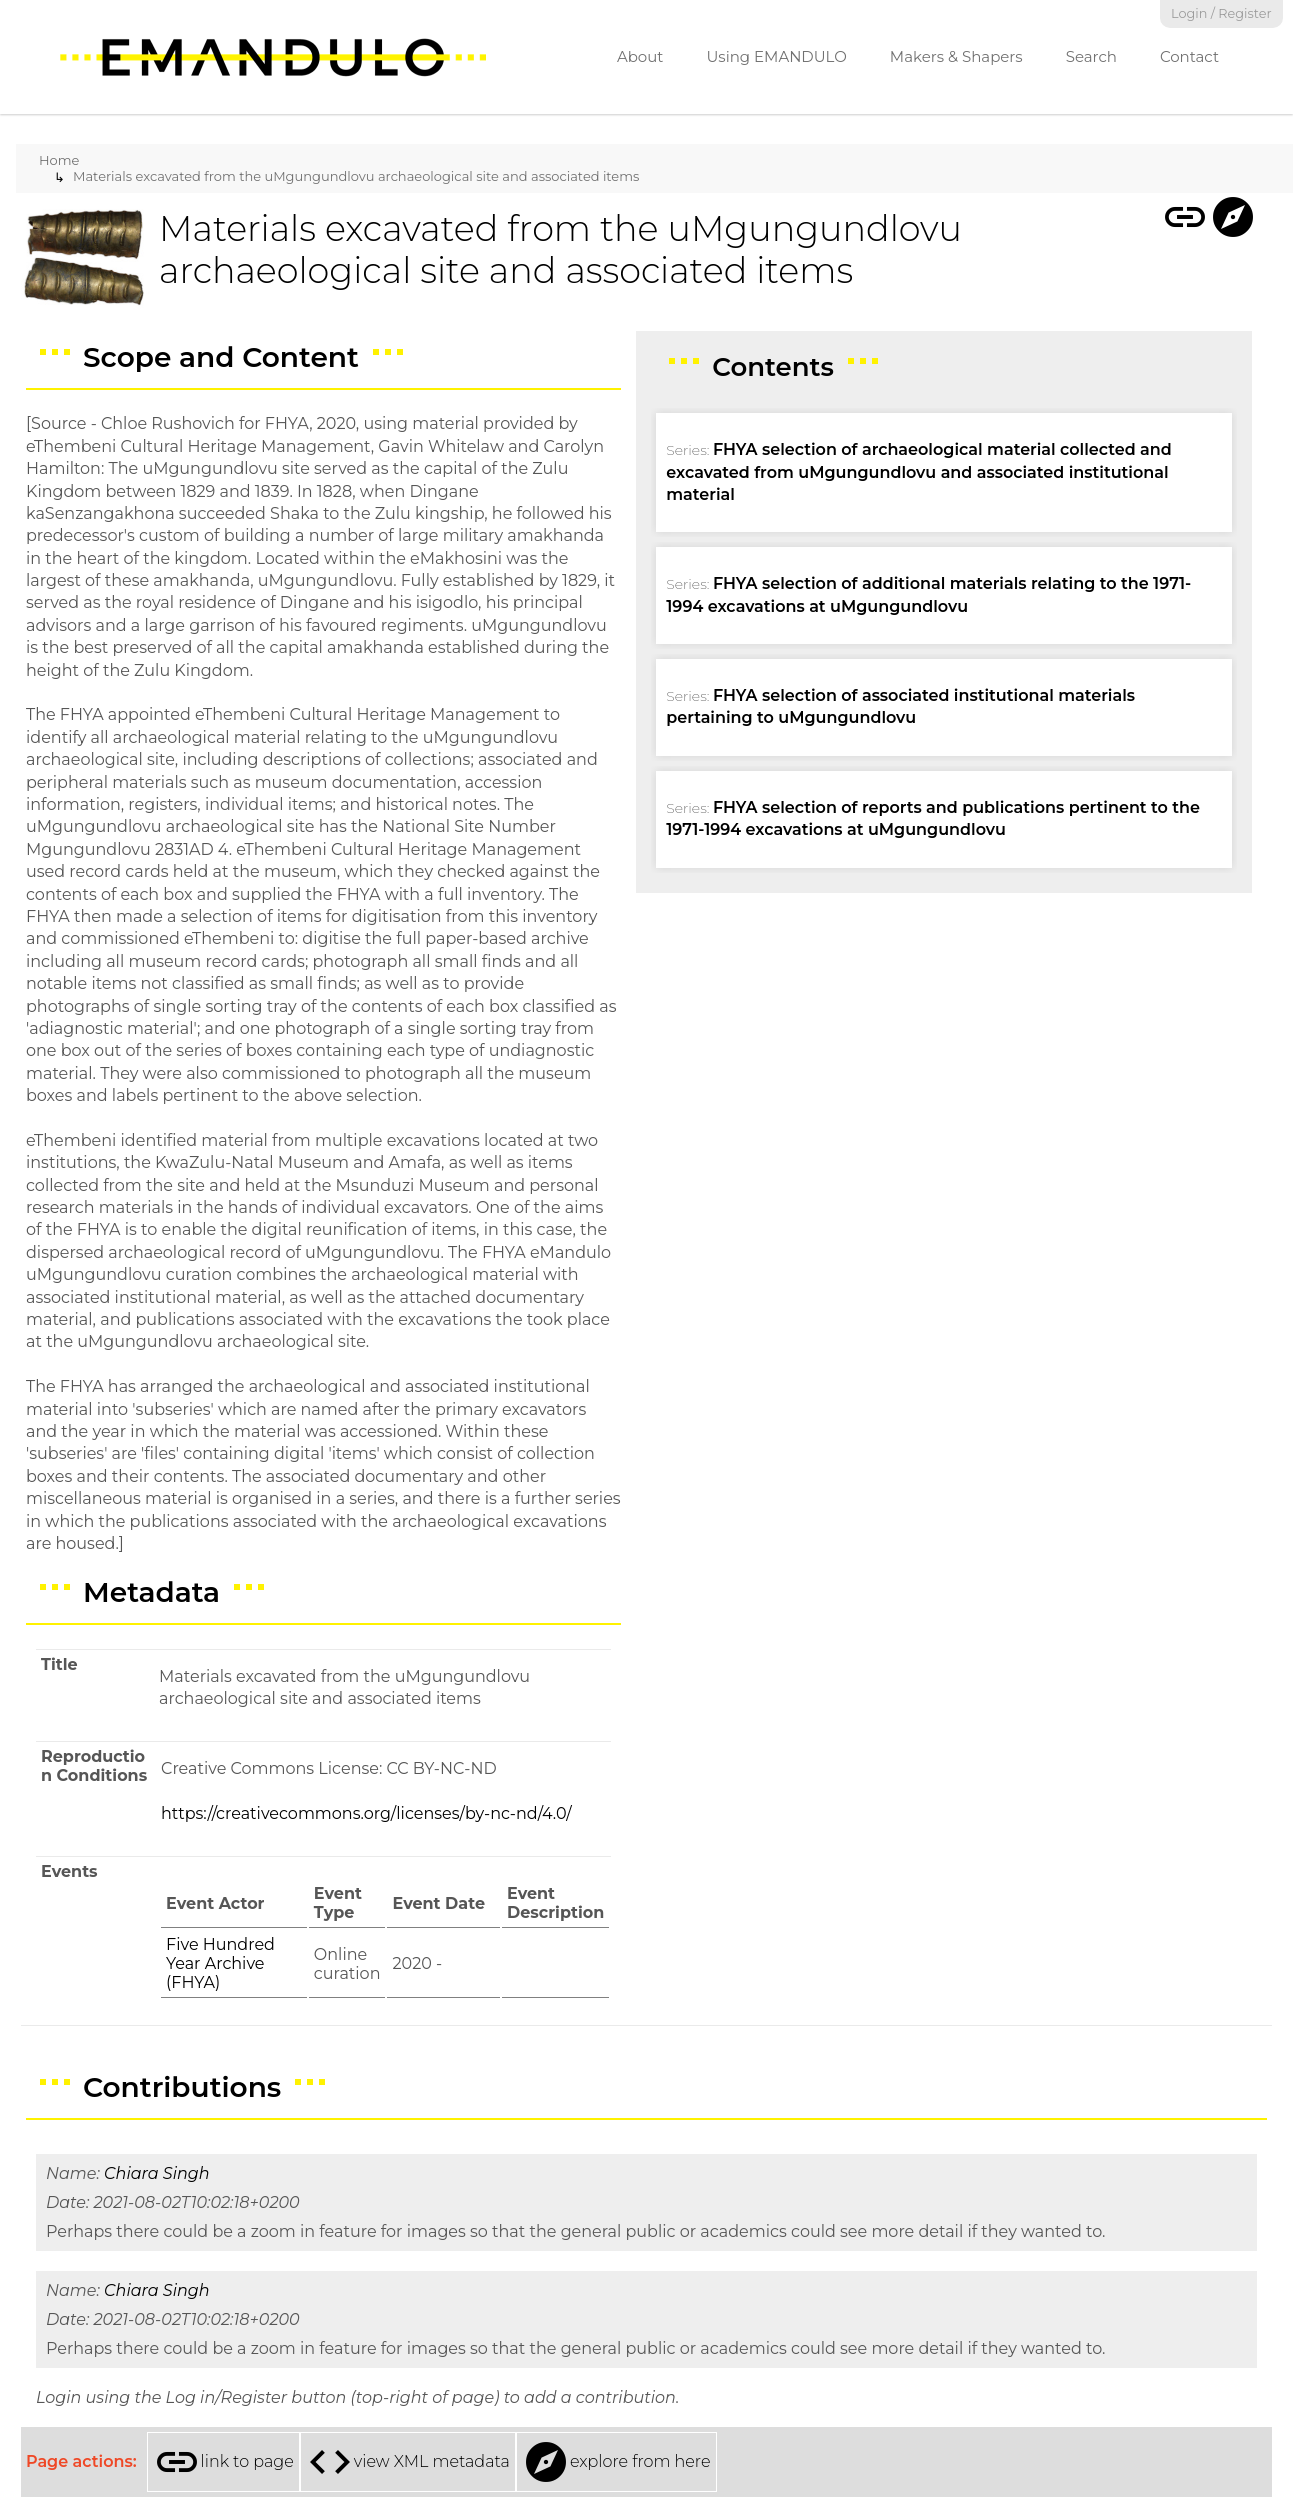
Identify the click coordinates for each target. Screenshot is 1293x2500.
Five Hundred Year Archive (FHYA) (220, 1963)
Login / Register (1221, 13)
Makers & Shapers (956, 56)
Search (1091, 56)
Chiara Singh (156, 2173)
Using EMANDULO (776, 56)
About (640, 56)
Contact (1189, 56)
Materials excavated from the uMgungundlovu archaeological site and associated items (356, 176)
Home (59, 160)
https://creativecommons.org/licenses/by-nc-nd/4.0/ (366, 1813)
